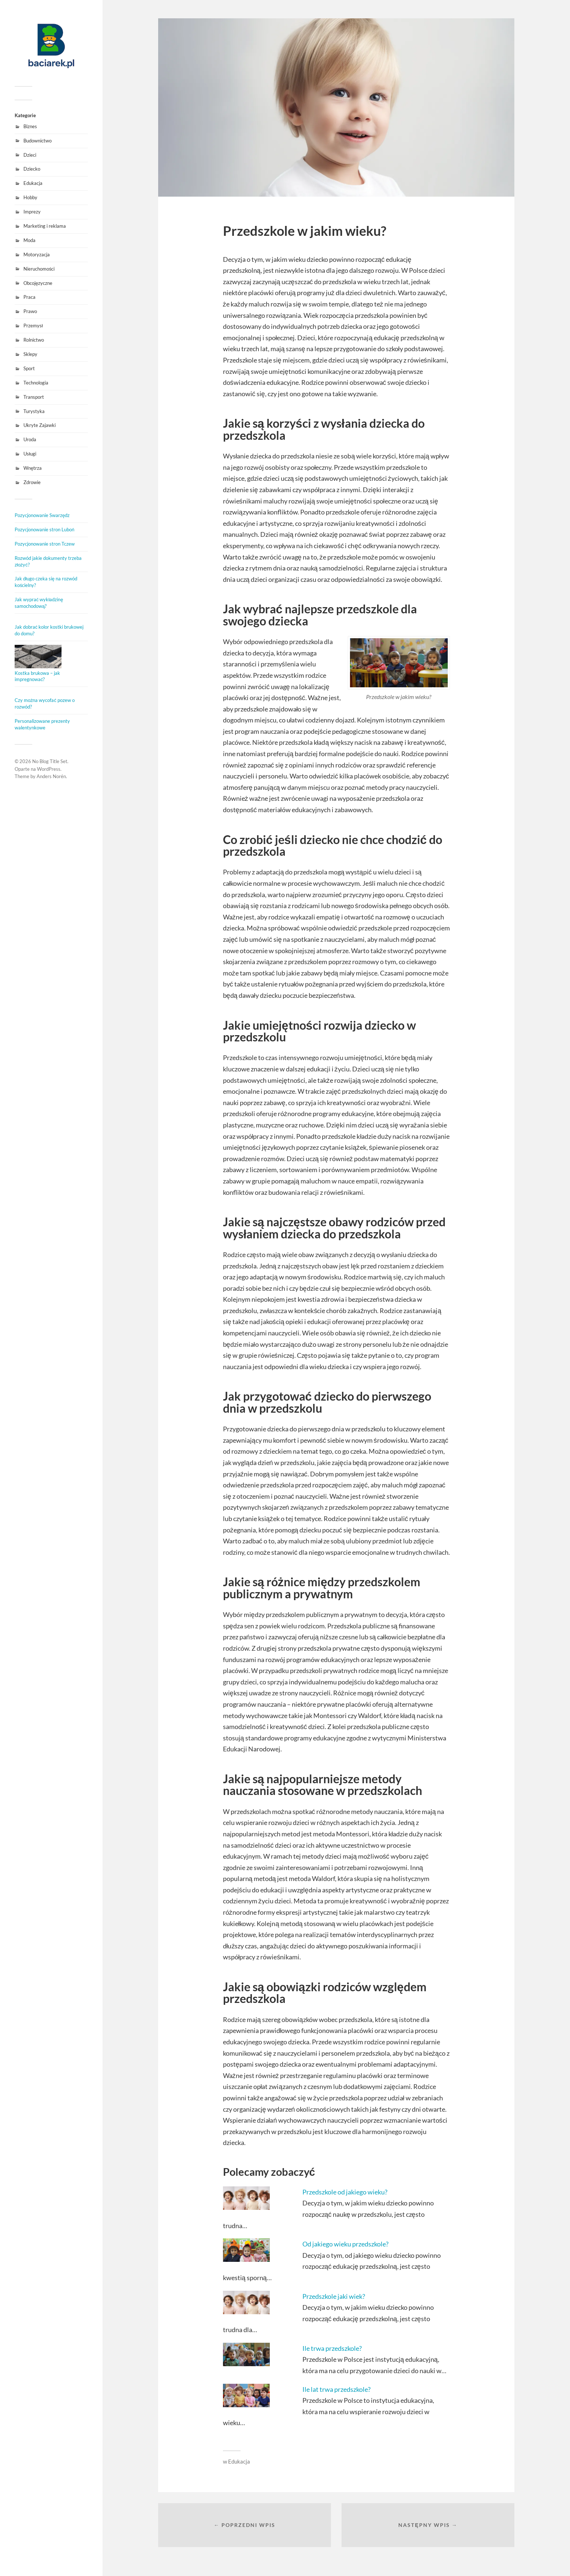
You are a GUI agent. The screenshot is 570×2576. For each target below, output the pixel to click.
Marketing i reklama (44, 226)
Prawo (30, 311)
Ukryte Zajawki (39, 425)
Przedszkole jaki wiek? (333, 2296)
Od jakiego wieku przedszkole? (345, 2244)
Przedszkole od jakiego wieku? (344, 2192)
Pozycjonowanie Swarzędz (42, 515)
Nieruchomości (39, 269)
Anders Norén (51, 776)
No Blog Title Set (49, 761)
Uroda (29, 439)
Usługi (29, 454)
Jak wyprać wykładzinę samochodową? (39, 602)
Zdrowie (32, 482)
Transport (33, 397)
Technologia (35, 383)
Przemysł (33, 325)
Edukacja (32, 183)
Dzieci (29, 155)
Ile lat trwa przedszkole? (336, 2389)
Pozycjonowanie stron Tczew (45, 544)
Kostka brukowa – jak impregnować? (37, 676)
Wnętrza (32, 468)
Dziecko (31, 169)
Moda (29, 240)
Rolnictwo (33, 340)
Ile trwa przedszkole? (332, 2348)
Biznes (30, 126)
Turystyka (34, 411)
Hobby (30, 197)
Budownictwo (37, 141)
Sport (29, 368)
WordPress (48, 769)
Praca (29, 297)
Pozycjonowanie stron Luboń (44, 529)
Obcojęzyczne (37, 283)
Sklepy (30, 354)
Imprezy (32, 212)
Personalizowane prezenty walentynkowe (42, 724)
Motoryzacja (36, 254)
